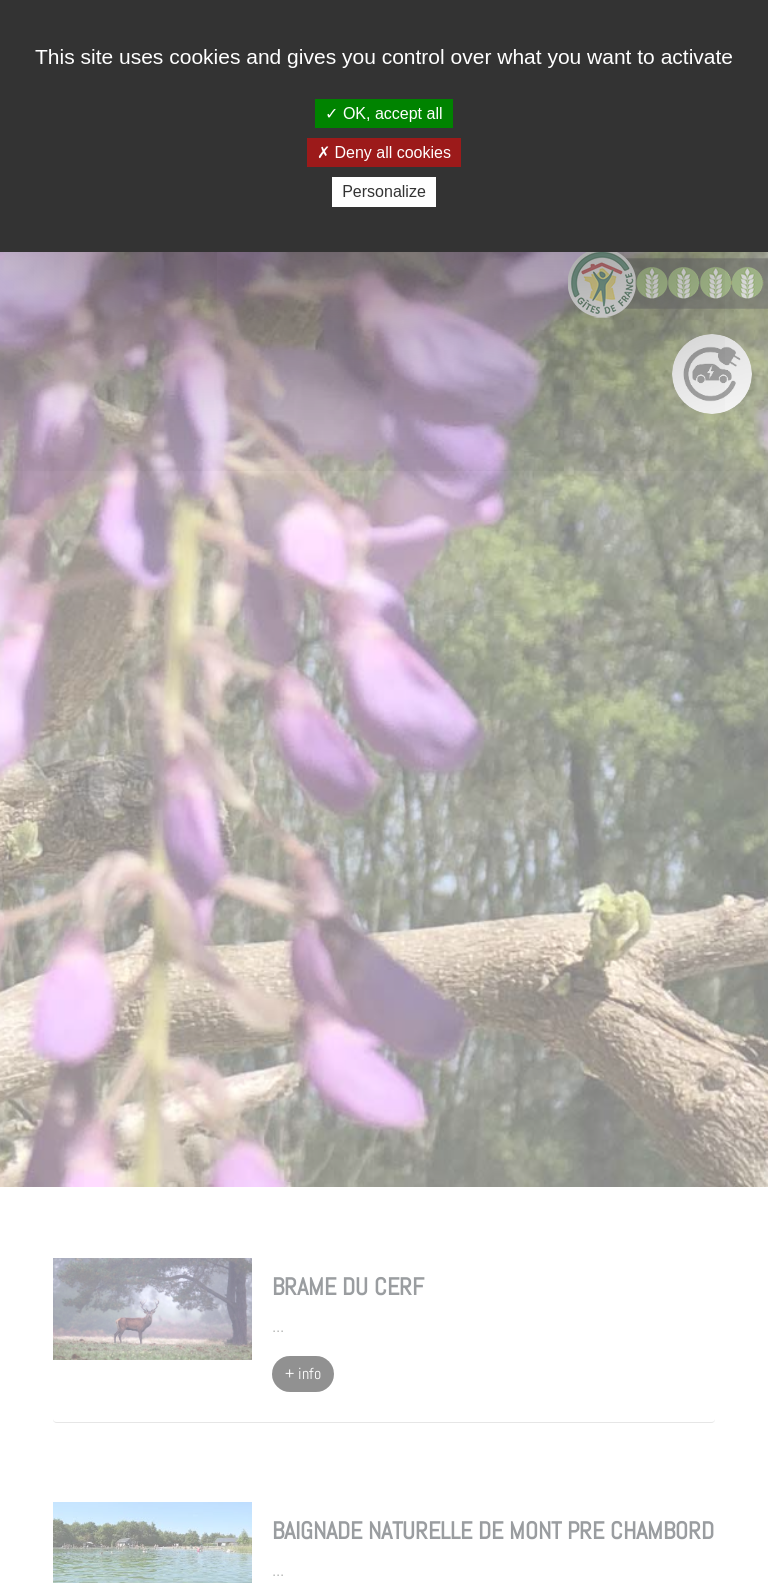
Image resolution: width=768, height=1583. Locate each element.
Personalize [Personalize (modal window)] (384, 191)
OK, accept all (383, 113)
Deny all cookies (384, 152)
